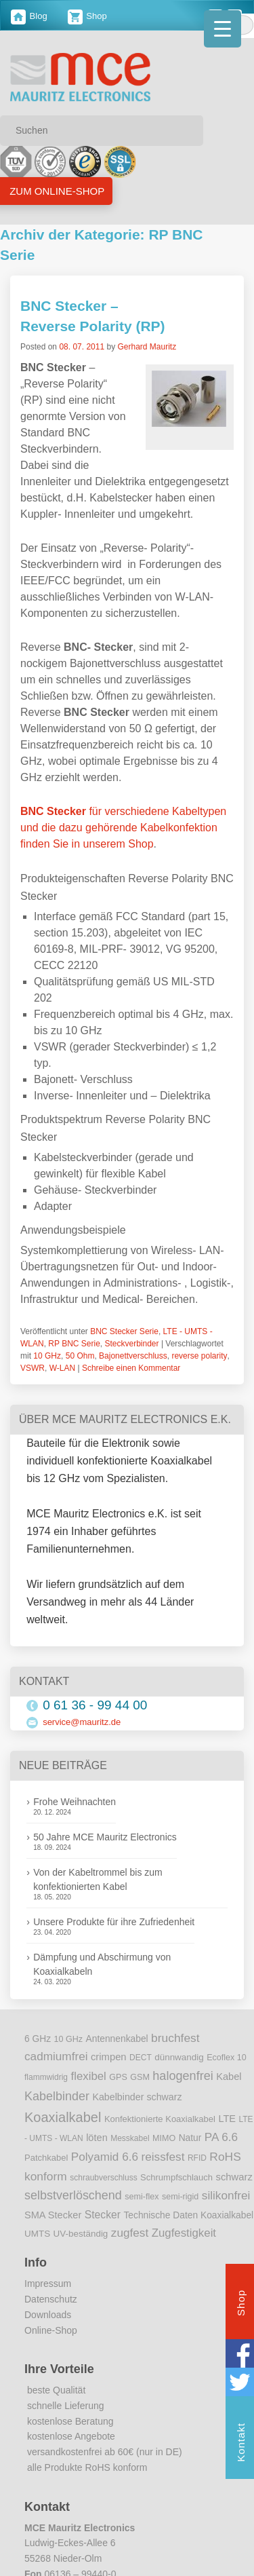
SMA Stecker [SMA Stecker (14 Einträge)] (52, 2215)
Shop (87, 16)
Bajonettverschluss (133, 1356)
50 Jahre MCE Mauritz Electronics (105, 1837)
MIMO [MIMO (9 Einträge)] (163, 2138)
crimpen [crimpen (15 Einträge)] (109, 2056)
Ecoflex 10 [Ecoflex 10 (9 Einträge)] (227, 2057)
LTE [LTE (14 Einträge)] (227, 2118)
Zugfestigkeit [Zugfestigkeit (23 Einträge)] (184, 2233)
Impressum (47, 2283)
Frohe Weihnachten (74, 1801)
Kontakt (241, 2444)
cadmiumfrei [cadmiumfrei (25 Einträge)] (56, 2056)
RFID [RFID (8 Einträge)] (197, 2158)
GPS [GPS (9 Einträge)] (118, 2077)
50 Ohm (80, 1356)
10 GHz (47, 1356)
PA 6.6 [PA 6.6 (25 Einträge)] (221, 2137)
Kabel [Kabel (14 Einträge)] (228, 2076)
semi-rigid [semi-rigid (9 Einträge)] (180, 2196)
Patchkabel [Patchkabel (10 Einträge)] (46, 2158)
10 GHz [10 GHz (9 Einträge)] (68, 2039)
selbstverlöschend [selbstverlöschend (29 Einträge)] (73, 2195)
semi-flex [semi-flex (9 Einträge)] (141, 2196)
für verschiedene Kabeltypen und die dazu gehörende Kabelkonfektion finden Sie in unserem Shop (123, 828)
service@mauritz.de (82, 1722)
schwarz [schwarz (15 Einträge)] (234, 2177)
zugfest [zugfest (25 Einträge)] (129, 2232)
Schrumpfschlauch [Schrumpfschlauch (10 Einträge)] (176, 2177)
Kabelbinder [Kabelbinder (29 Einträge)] (56, 2096)
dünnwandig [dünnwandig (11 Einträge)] (179, 2057)
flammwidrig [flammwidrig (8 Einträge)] (46, 2077)
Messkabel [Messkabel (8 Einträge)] (129, 2138)
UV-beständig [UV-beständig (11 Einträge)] (81, 2234)
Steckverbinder (132, 1343)
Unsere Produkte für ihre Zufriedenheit (113, 1921)
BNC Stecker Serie (124, 1331)
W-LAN (62, 1368)
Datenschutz (50, 2299)
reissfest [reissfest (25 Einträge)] (163, 2156)
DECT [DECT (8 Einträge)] (140, 2057)
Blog (29, 16)
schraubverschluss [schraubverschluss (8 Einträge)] (103, 2177)
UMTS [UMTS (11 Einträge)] (37, 2234)
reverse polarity (199, 1356)
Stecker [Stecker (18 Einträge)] (103, 2214)
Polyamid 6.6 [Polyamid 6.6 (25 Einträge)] (104, 2156)
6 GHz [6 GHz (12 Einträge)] (37, 2039)
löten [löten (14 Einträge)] (97, 2137)
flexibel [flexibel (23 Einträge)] (88, 2076)
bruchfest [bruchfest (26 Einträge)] (175, 2038)
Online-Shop (50, 2330)
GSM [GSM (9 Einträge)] (140, 2077)
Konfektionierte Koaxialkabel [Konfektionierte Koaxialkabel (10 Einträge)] (159, 2119)
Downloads (47, 2314)
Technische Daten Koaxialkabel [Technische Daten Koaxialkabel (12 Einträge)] (188, 2215)
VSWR (32, 1368)
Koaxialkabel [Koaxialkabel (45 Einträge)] (62, 2117)
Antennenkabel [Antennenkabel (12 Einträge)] (117, 2039)
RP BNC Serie (74, 1343)
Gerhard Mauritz (146, 347)
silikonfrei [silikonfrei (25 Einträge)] (226, 2195)
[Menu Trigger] (222, 29)
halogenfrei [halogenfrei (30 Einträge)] (182, 2076)
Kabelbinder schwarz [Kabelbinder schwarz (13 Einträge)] (137, 2096)
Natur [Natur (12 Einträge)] (190, 2138)
